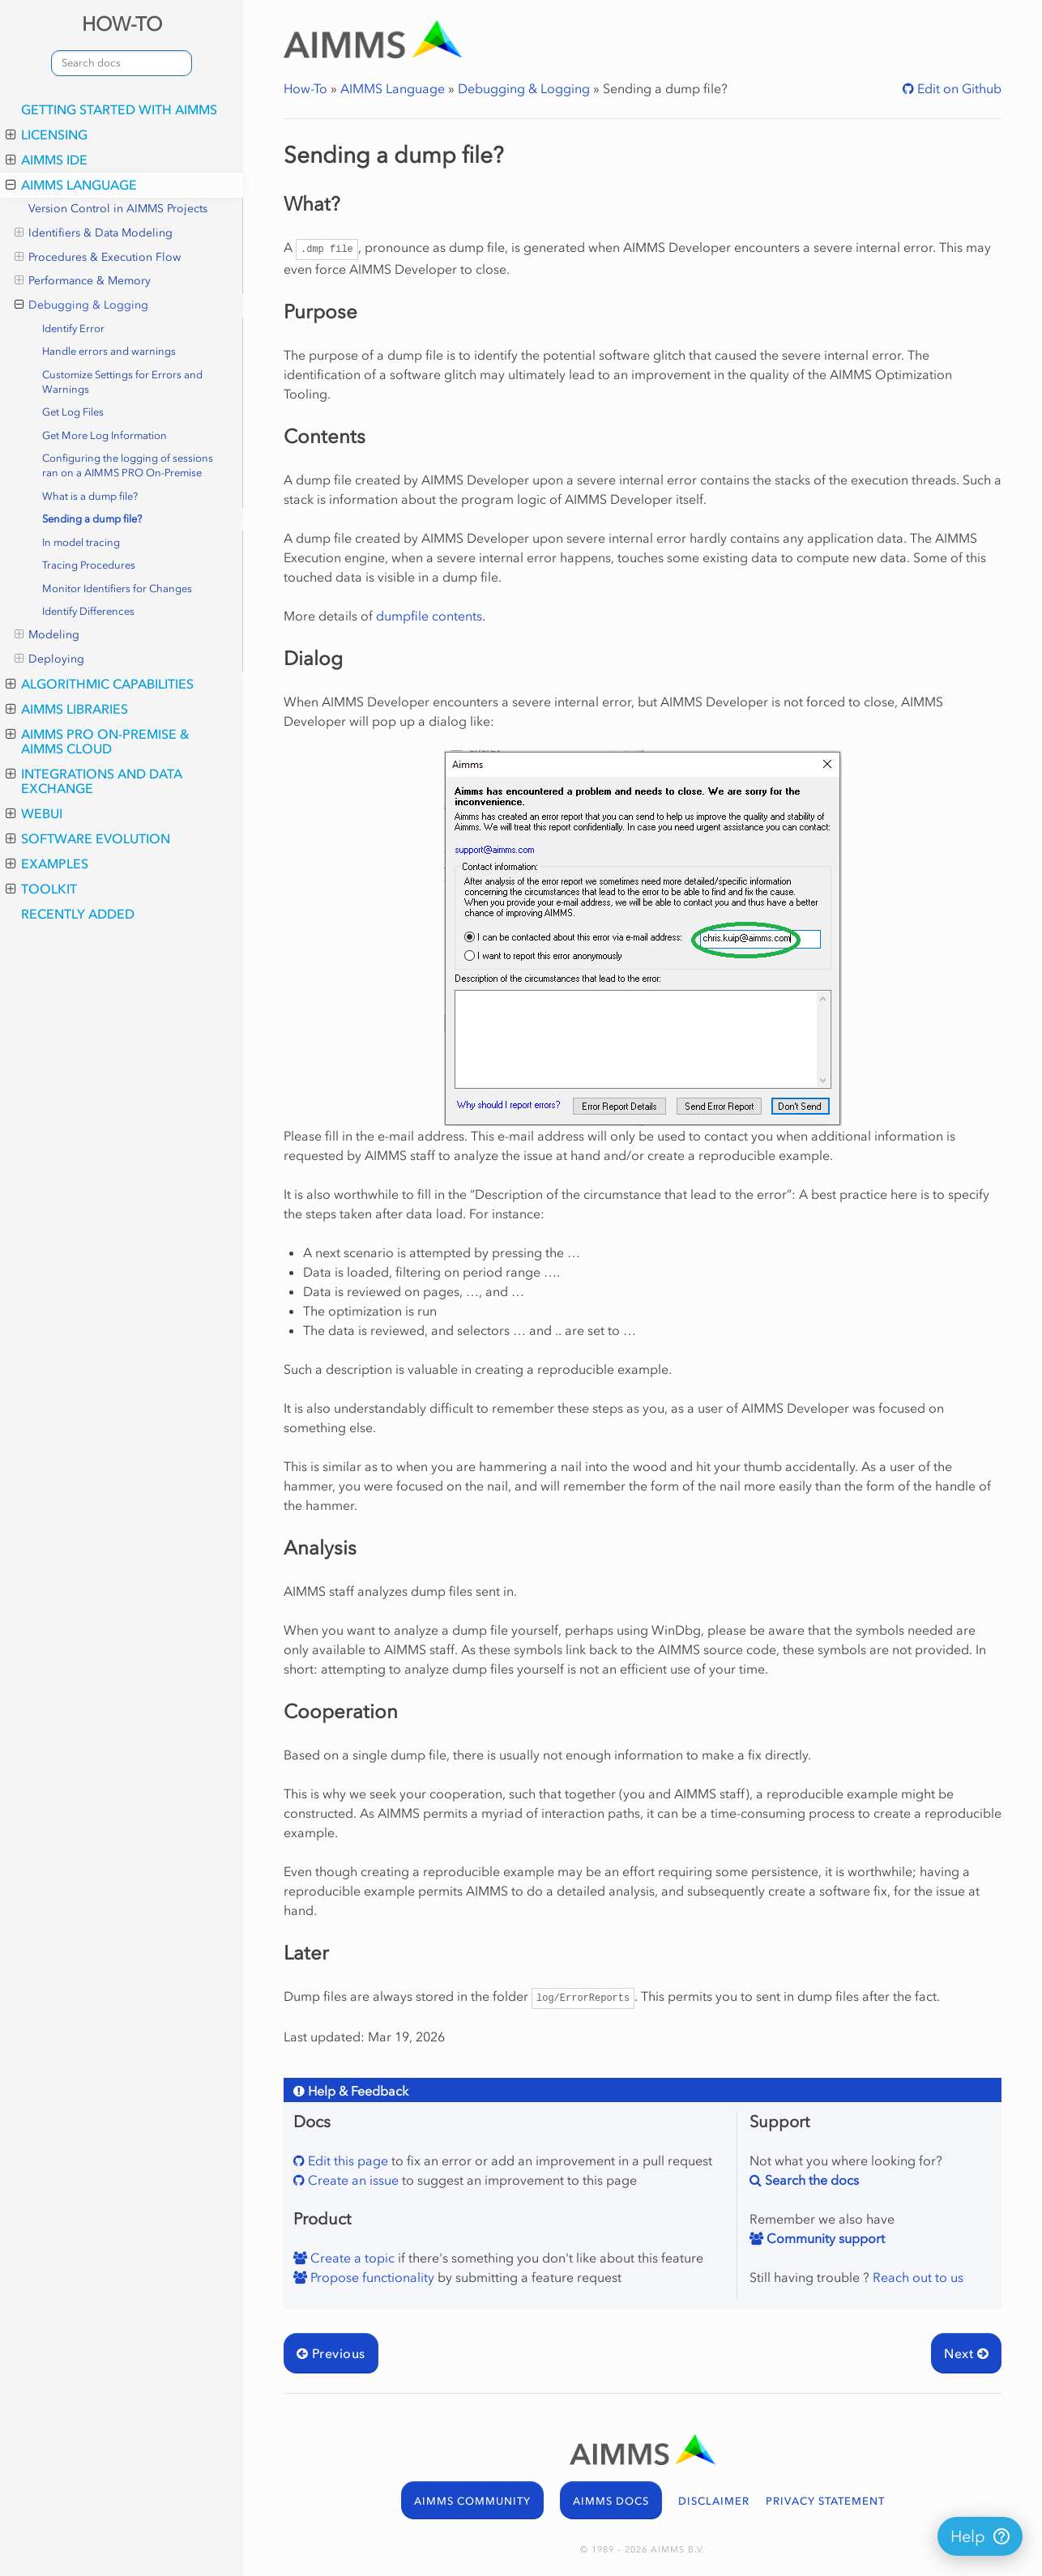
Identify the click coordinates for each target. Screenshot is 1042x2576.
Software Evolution (88, 838)
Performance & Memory (83, 281)
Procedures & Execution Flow (98, 257)
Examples (47, 863)
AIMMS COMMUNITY (472, 2501)
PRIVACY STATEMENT (825, 2501)
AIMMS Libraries (67, 709)
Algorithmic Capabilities (100, 684)
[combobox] (121, 63)
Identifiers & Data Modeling (94, 233)
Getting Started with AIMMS (119, 109)
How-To (305, 88)
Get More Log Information (104, 435)
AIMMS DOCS (611, 2501)
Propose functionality (370, 2277)
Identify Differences (88, 611)
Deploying (49, 659)
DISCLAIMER (713, 2501)
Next (966, 2353)
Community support (824, 2238)
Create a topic (351, 2257)
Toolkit (41, 889)
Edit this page (346, 2160)
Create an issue (352, 2179)
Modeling (47, 635)
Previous (331, 2353)
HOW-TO (122, 24)
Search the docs (810, 2179)
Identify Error (73, 328)
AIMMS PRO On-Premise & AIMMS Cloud (98, 741)
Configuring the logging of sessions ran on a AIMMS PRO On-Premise (127, 465)
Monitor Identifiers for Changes (117, 588)
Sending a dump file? (92, 519)
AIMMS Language (71, 185)
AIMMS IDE (47, 159)
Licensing (47, 134)
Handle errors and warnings (109, 351)
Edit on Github (957, 88)
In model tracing (81, 542)
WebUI (34, 813)
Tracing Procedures (88, 565)
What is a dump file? (90, 496)
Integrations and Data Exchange (94, 781)
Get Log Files (73, 412)
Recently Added (78, 914)
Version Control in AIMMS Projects (117, 208)
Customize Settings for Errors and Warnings (122, 382)
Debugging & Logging (81, 305)
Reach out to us (918, 2277)
